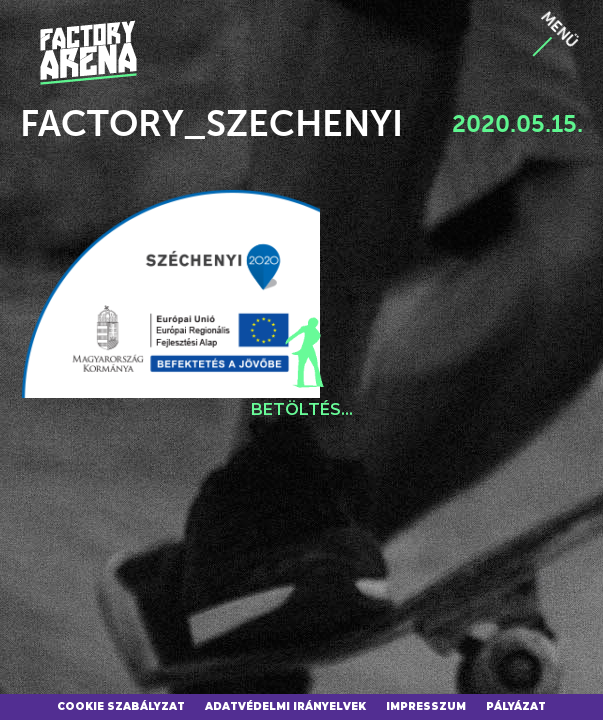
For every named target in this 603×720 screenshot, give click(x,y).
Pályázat (516, 706)
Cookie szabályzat (121, 706)
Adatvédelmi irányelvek (285, 706)
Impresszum (426, 706)
